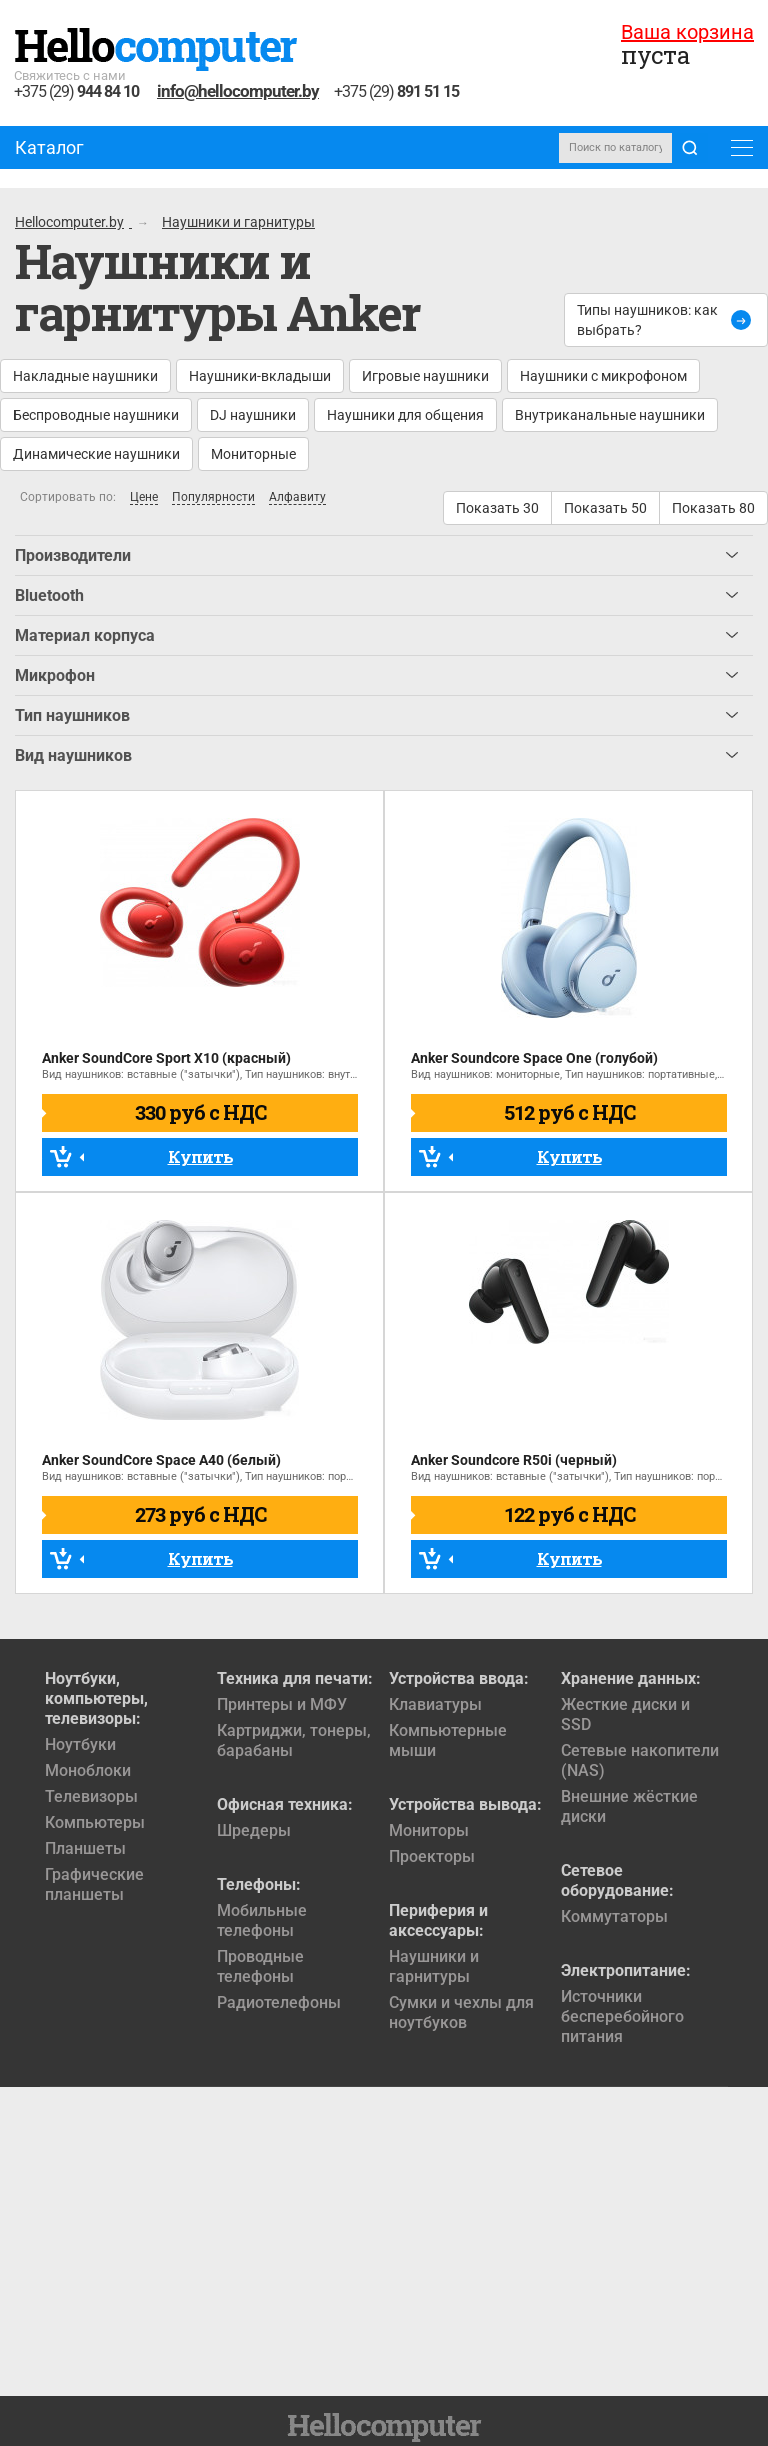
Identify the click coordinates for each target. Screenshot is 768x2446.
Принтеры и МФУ (282, 1704)
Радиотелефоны (279, 2002)
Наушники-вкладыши (260, 376)
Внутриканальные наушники (610, 415)
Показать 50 (605, 508)
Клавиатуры (435, 1704)
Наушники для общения (405, 415)
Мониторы (429, 1830)
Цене (144, 497)
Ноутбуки (80, 1744)
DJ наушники (253, 415)
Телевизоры (91, 1796)
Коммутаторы (614, 1916)
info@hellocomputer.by (238, 91)
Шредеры (254, 1830)
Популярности (213, 497)
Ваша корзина (687, 32)
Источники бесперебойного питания (622, 2016)
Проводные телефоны (260, 1966)
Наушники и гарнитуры (434, 1966)
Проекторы (432, 1856)
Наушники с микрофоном (603, 376)
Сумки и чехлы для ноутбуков (461, 2012)
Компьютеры (95, 1822)
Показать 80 (713, 508)
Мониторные (253, 454)
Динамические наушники (96, 454)
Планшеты (85, 1848)
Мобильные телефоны (262, 1920)
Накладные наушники (85, 376)
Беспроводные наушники (96, 415)
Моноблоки (88, 1770)
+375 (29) (76, 92)
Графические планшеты (94, 1884)
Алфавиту (297, 497)
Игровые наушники (425, 376)
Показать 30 (497, 508)
